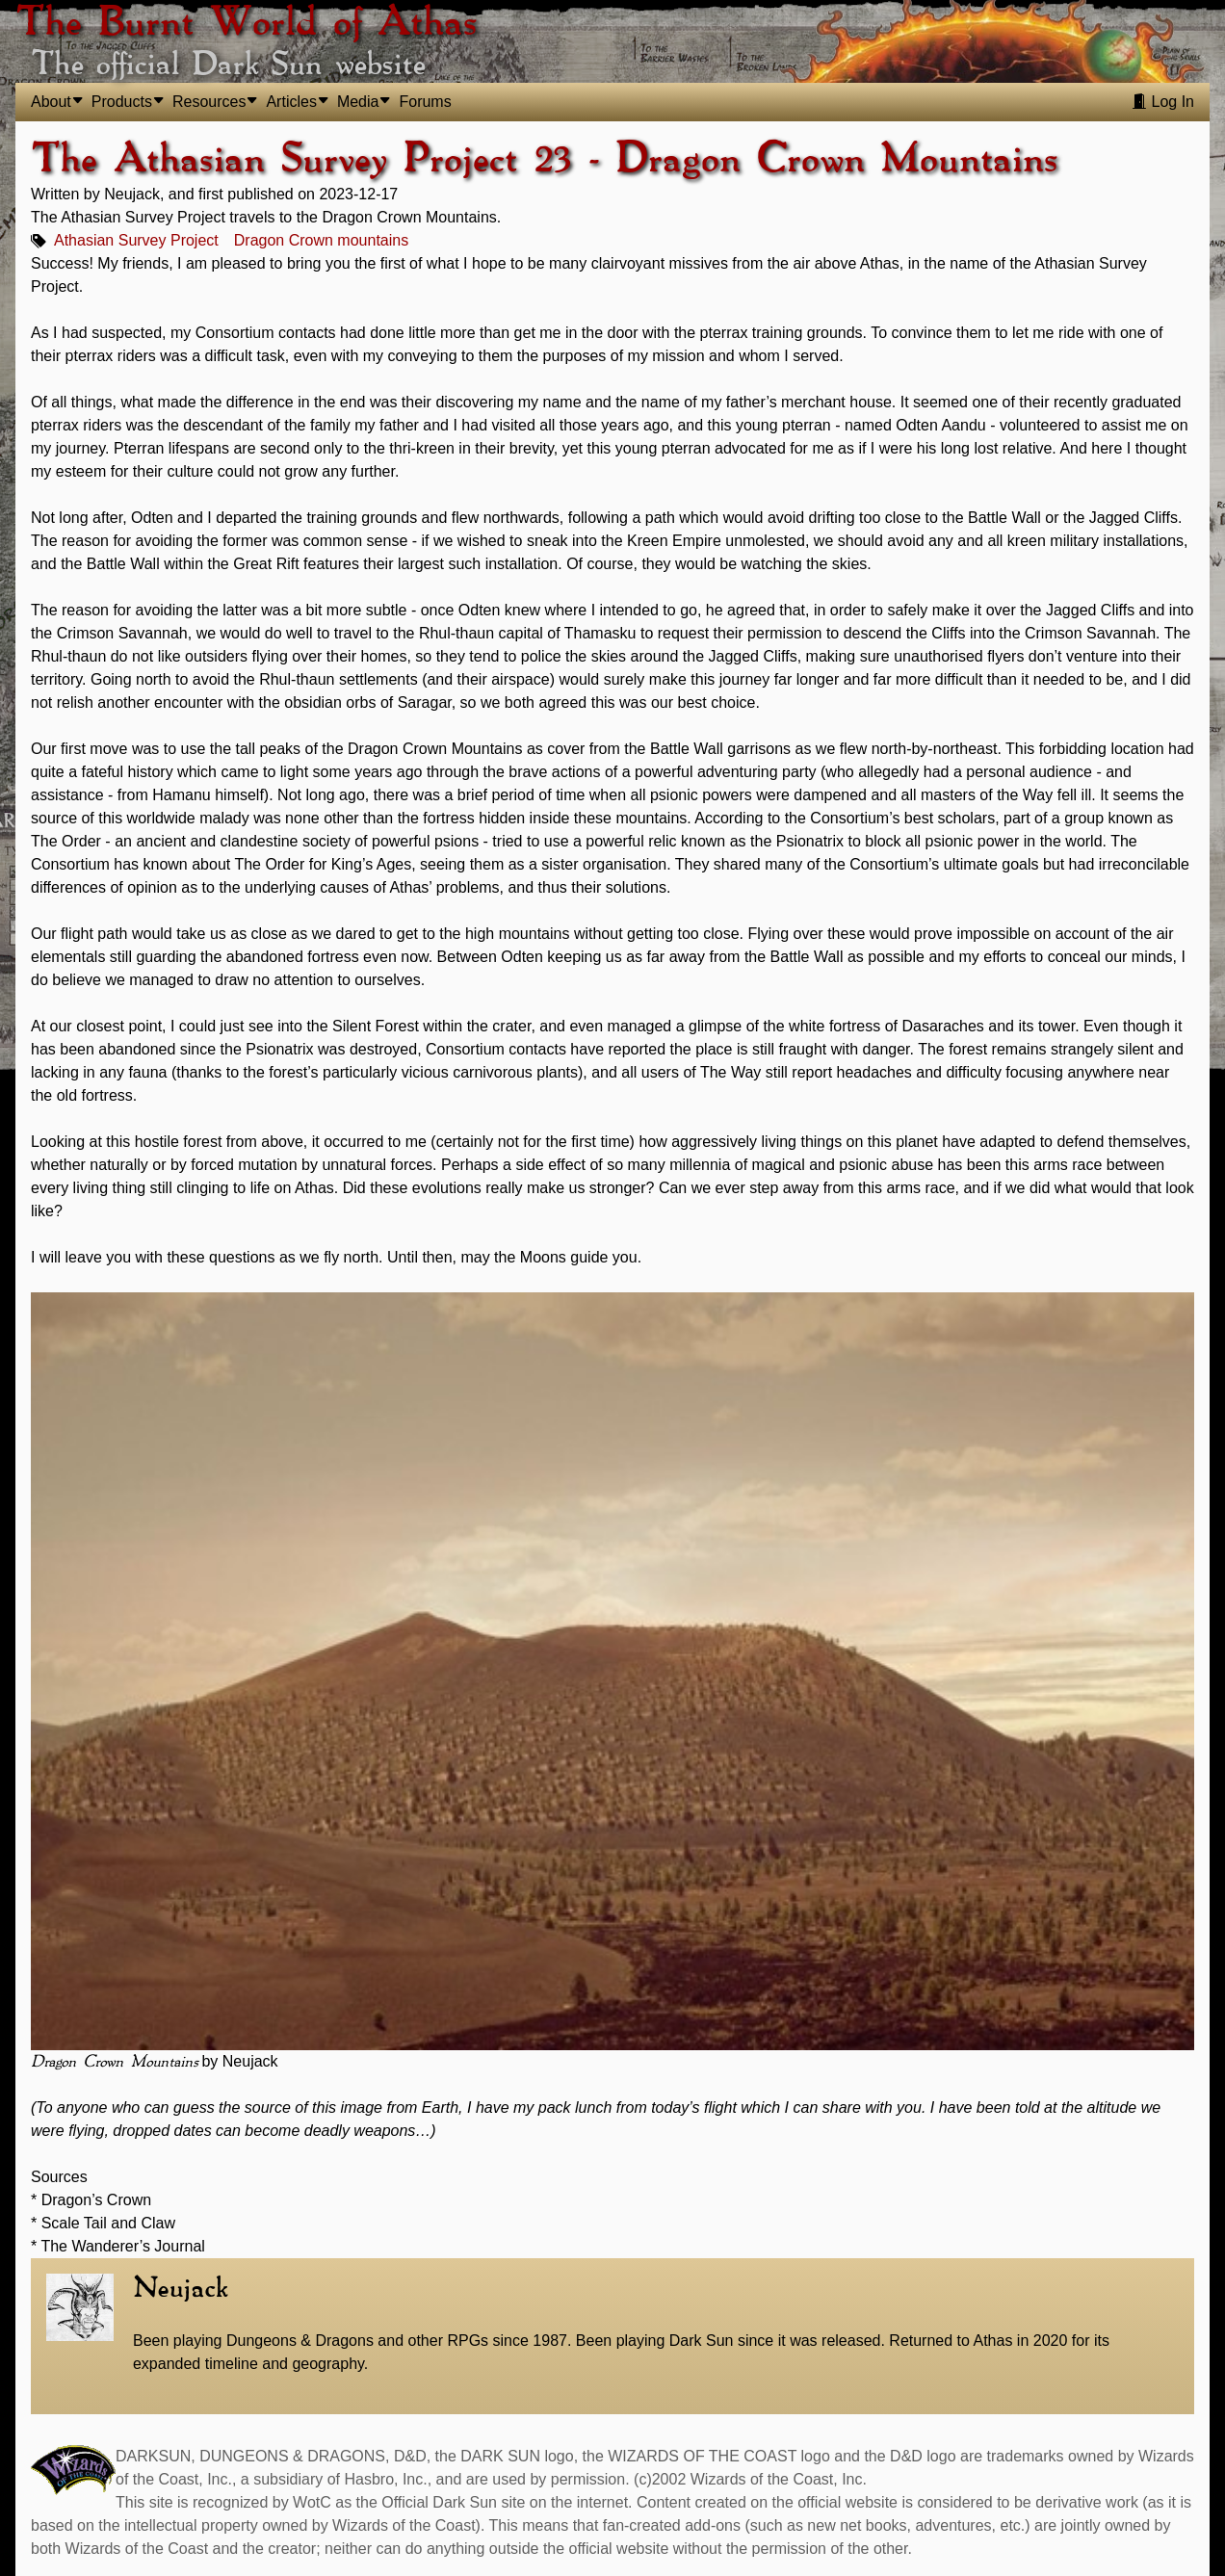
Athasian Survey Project (136, 240)
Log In (1163, 101)
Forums (425, 101)
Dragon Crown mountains (321, 240)
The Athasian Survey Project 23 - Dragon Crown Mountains (544, 160)
